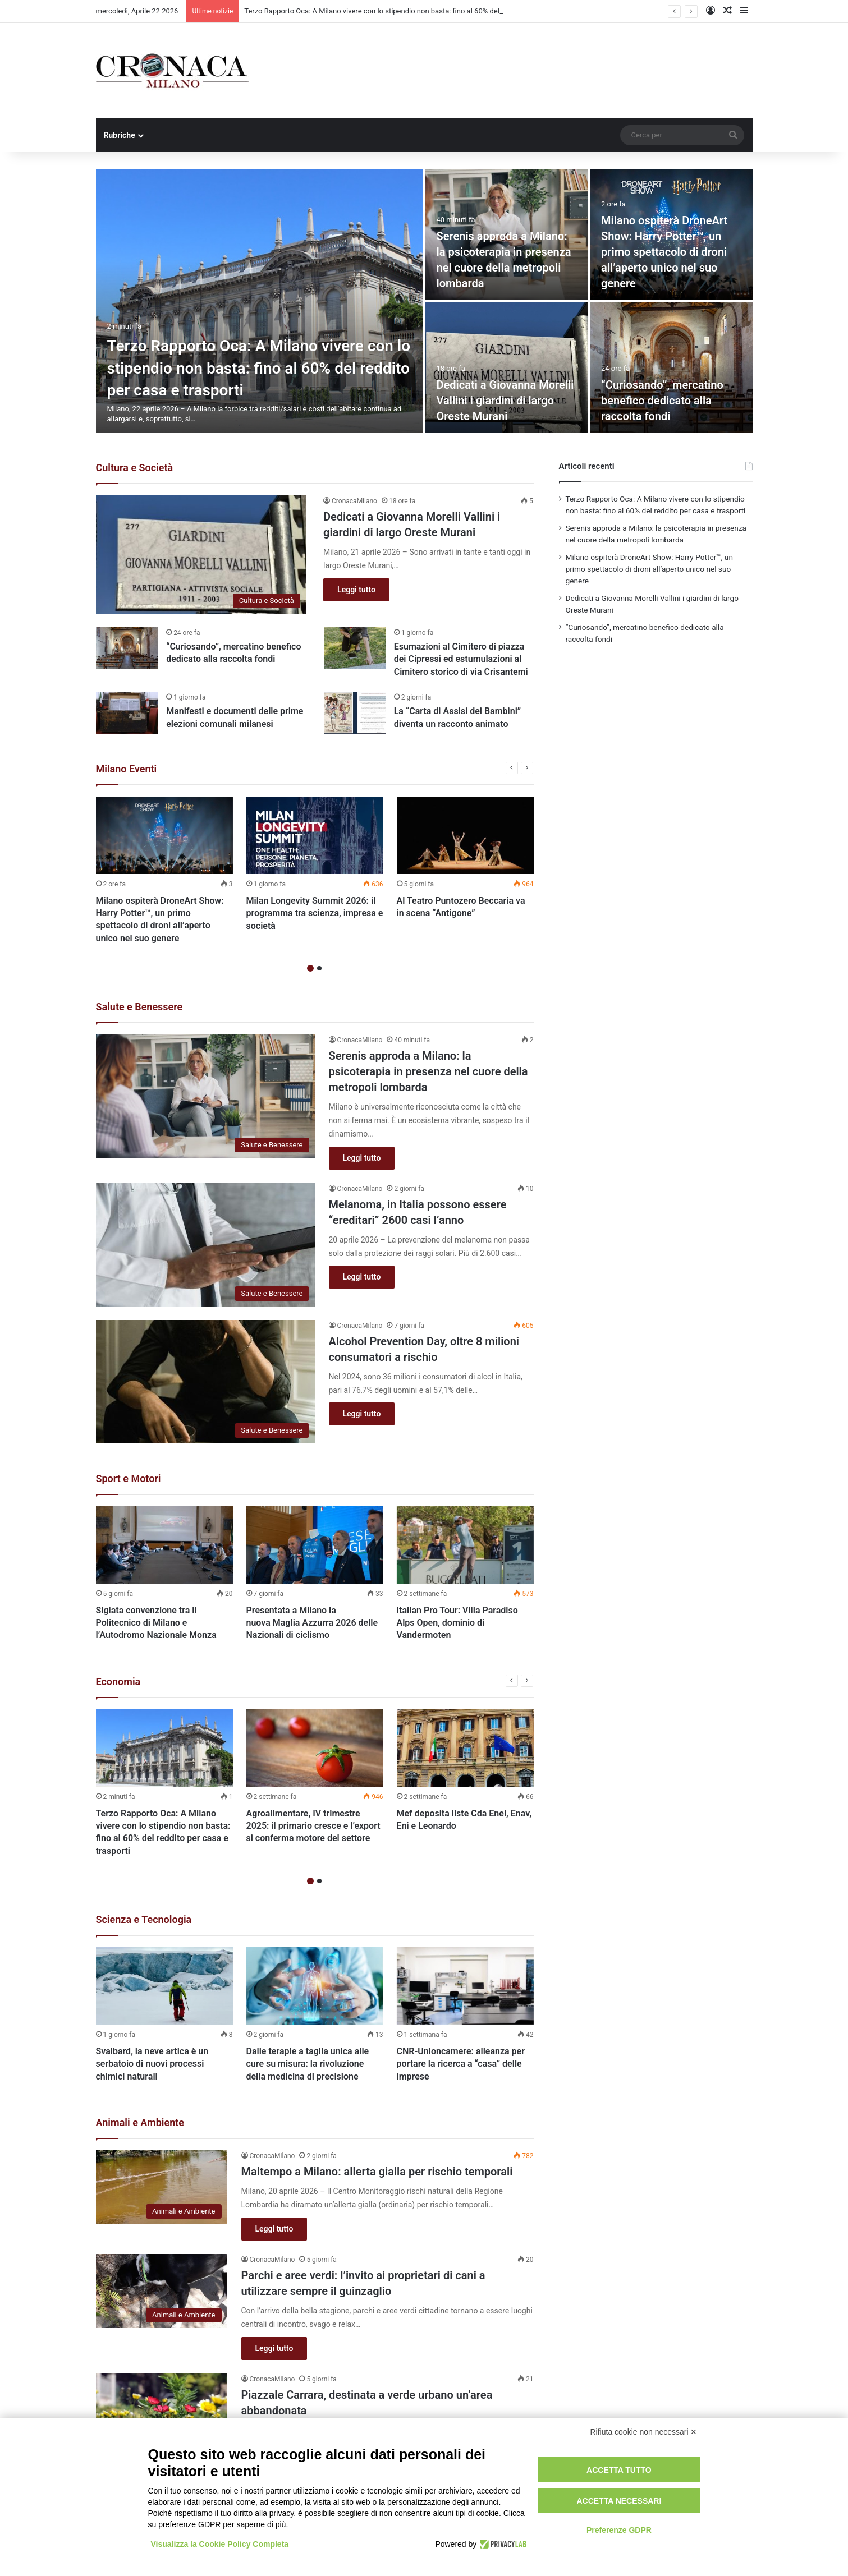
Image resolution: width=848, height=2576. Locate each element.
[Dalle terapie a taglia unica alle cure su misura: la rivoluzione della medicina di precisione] (314, 1986)
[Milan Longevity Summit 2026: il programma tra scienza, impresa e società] (314, 835)
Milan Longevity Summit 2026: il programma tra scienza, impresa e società (314, 913)
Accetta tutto (619, 2469)
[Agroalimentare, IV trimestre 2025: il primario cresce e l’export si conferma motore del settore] (314, 1748)
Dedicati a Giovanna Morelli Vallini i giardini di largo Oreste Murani (505, 400)
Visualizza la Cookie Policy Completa (220, 2544)
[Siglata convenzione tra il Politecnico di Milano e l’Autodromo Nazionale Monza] (164, 1545)
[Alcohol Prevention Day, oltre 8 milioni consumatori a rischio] (205, 1381)
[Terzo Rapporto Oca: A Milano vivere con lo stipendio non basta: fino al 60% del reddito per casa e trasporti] (259, 301)
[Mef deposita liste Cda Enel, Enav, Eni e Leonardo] (465, 1748)
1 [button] (310, 968)
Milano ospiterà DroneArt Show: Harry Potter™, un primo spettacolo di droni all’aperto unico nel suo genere (664, 252)
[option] (424, 301)
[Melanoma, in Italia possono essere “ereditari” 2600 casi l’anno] (205, 1245)
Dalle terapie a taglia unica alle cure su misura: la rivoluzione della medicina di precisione (307, 2064)
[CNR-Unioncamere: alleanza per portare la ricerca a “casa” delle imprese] (465, 1986)
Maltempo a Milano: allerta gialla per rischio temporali (377, 2172)
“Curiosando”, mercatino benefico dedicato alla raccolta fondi (662, 400)
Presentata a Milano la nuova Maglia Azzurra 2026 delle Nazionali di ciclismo (312, 1623)
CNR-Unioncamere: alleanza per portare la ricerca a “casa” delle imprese (461, 2064)
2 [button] (319, 969)
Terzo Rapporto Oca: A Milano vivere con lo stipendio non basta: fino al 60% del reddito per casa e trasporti (259, 368)
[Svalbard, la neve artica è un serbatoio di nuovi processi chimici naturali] (164, 1986)
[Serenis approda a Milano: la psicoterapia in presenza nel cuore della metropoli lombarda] (205, 1096)
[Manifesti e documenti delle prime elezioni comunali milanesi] (127, 713)
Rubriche (119, 135)
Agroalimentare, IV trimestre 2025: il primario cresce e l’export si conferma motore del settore (313, 1826)
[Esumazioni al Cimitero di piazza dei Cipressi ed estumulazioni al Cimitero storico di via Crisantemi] (355, 648)
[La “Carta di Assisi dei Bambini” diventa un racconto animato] (355, 713)
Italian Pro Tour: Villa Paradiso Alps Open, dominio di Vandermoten (457, 1623)
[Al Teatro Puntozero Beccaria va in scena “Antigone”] (465, 835)
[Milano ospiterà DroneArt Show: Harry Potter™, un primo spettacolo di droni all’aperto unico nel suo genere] (164, 835)
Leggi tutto (356, 589)
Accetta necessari (618, 2500)
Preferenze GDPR (619, 2530)
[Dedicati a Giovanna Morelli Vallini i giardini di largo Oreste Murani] (506, 367)
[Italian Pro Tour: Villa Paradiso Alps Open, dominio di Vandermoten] (465, 1545)
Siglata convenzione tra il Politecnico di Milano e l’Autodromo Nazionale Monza (156, 1623)
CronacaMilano (354, 501)
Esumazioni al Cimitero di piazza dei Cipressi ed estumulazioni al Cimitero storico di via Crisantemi (461, 659)
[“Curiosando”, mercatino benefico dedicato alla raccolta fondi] (671, 367)
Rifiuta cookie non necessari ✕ (644, 2431)
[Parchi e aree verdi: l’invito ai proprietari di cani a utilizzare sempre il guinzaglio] (161, 2291)
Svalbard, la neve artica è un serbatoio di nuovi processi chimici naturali (152, 2064)
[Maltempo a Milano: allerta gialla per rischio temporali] (161, 2188)
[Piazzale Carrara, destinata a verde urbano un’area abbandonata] (161, 2410)
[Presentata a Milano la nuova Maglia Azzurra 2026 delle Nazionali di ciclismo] (314, 1545)
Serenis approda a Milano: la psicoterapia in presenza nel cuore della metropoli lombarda (428, 1072)
